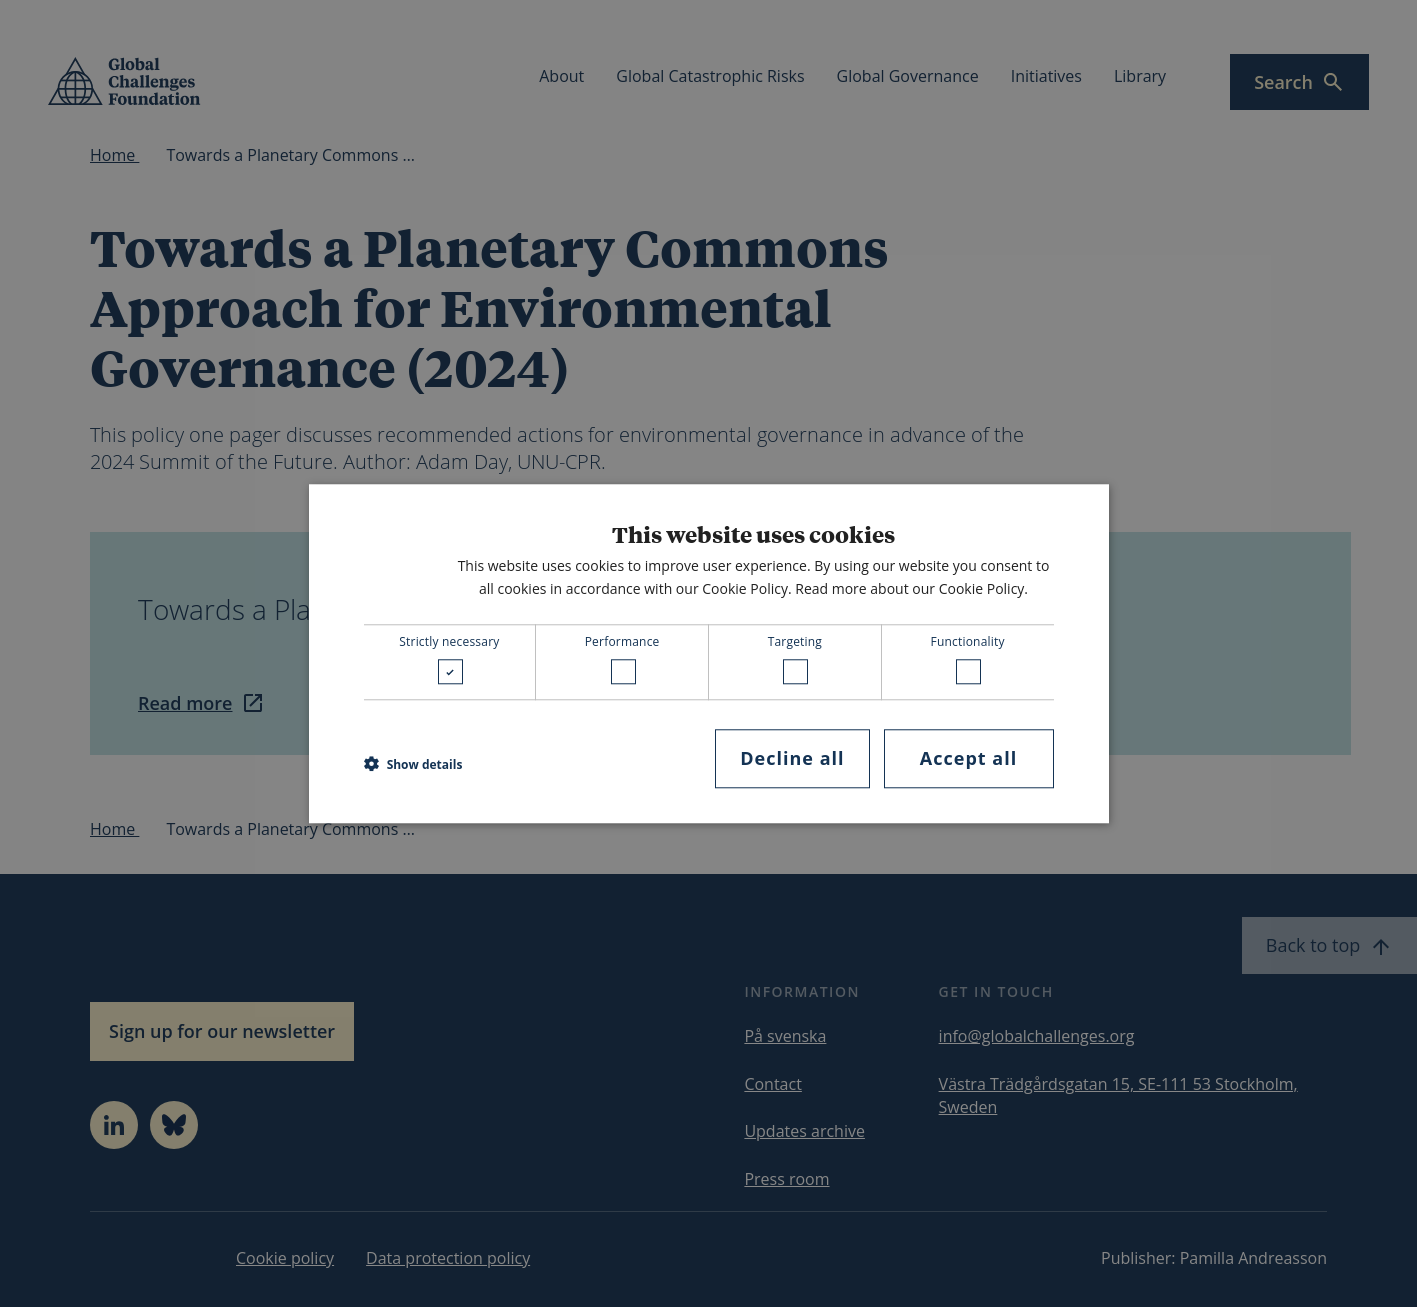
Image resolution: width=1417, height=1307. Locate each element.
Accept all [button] (968, 759)
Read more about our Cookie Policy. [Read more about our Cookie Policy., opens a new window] (911, 588)
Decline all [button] (792, 759)
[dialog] (709, 653)
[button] (413, 764)
